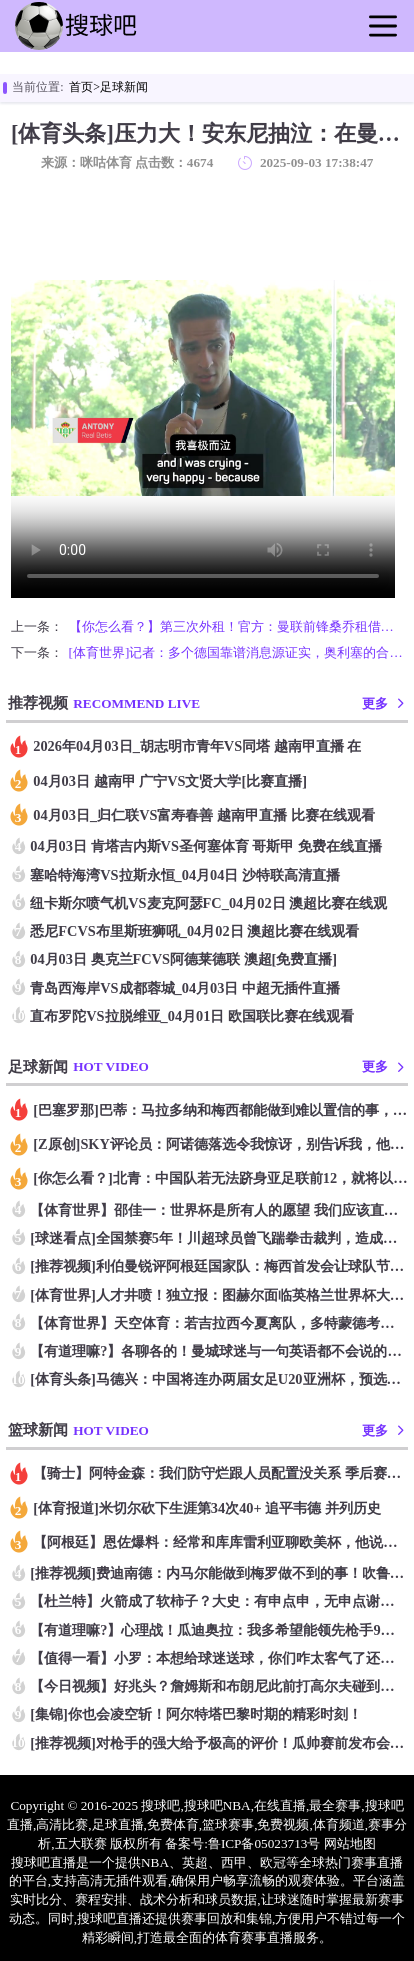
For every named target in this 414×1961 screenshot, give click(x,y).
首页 (81, 87)
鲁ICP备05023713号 (264, 1843)
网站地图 (350, 1843)
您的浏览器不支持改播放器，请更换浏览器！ (203, 388)
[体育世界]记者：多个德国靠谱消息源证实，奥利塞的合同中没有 (236, 652)
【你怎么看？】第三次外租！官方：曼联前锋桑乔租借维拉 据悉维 (236, 626)
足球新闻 (124, 87)
